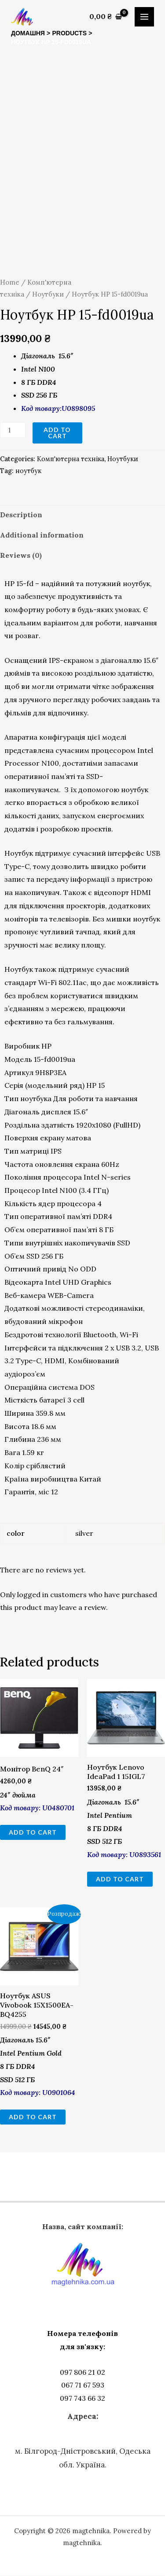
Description (21, 514)
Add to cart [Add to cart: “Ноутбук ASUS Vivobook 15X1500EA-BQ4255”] (33, 2117)
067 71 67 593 (82, 2384)
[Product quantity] (13, 430)
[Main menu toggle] (144, 16)
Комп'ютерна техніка (70, 459)
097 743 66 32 (82, 2398)
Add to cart (57, 433)
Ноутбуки (48, 294)
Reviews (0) (21, 555)
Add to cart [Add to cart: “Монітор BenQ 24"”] (33, 1832)
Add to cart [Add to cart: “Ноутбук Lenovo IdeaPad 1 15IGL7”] (120, 1879)
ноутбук (28, 471)
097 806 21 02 (82, 2372)
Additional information (42, 534)
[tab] (82, 515)
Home (9, 282)
